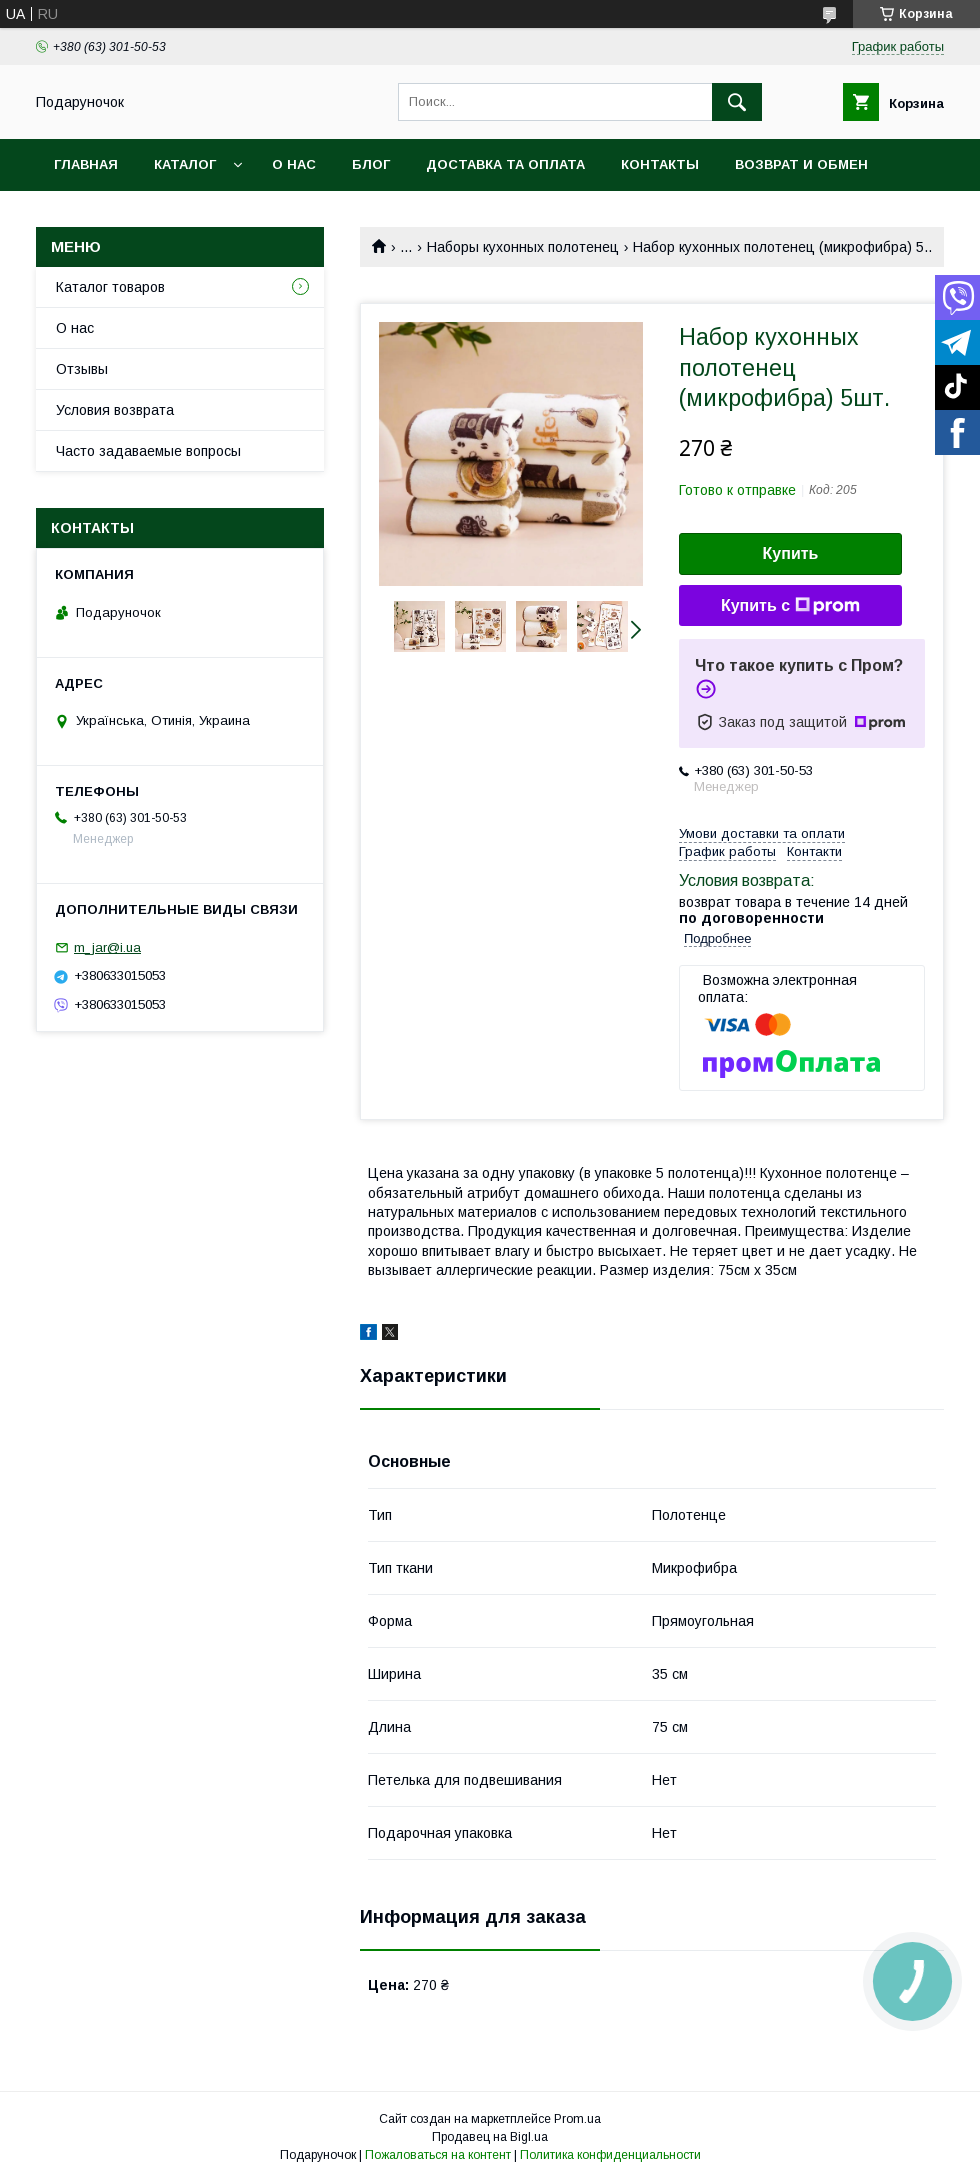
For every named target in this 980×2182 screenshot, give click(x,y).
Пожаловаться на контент (438, 2155)
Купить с (790, 606)
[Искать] (737, 102)
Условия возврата (115, 410)
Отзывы (82, 369)
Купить (791, 553)
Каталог (185, 164)
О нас (294, 164)
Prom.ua (577, 2119)
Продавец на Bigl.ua (490, 2137)
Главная (86, 164)
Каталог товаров (110, 287)
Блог (371, 164)
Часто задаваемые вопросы (148, 451)
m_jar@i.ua (107, 947)
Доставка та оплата (505, 164)
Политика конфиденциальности (610, 2155)
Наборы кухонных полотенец (523, 247)
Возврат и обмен (801, 164)
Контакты (660, 164)
